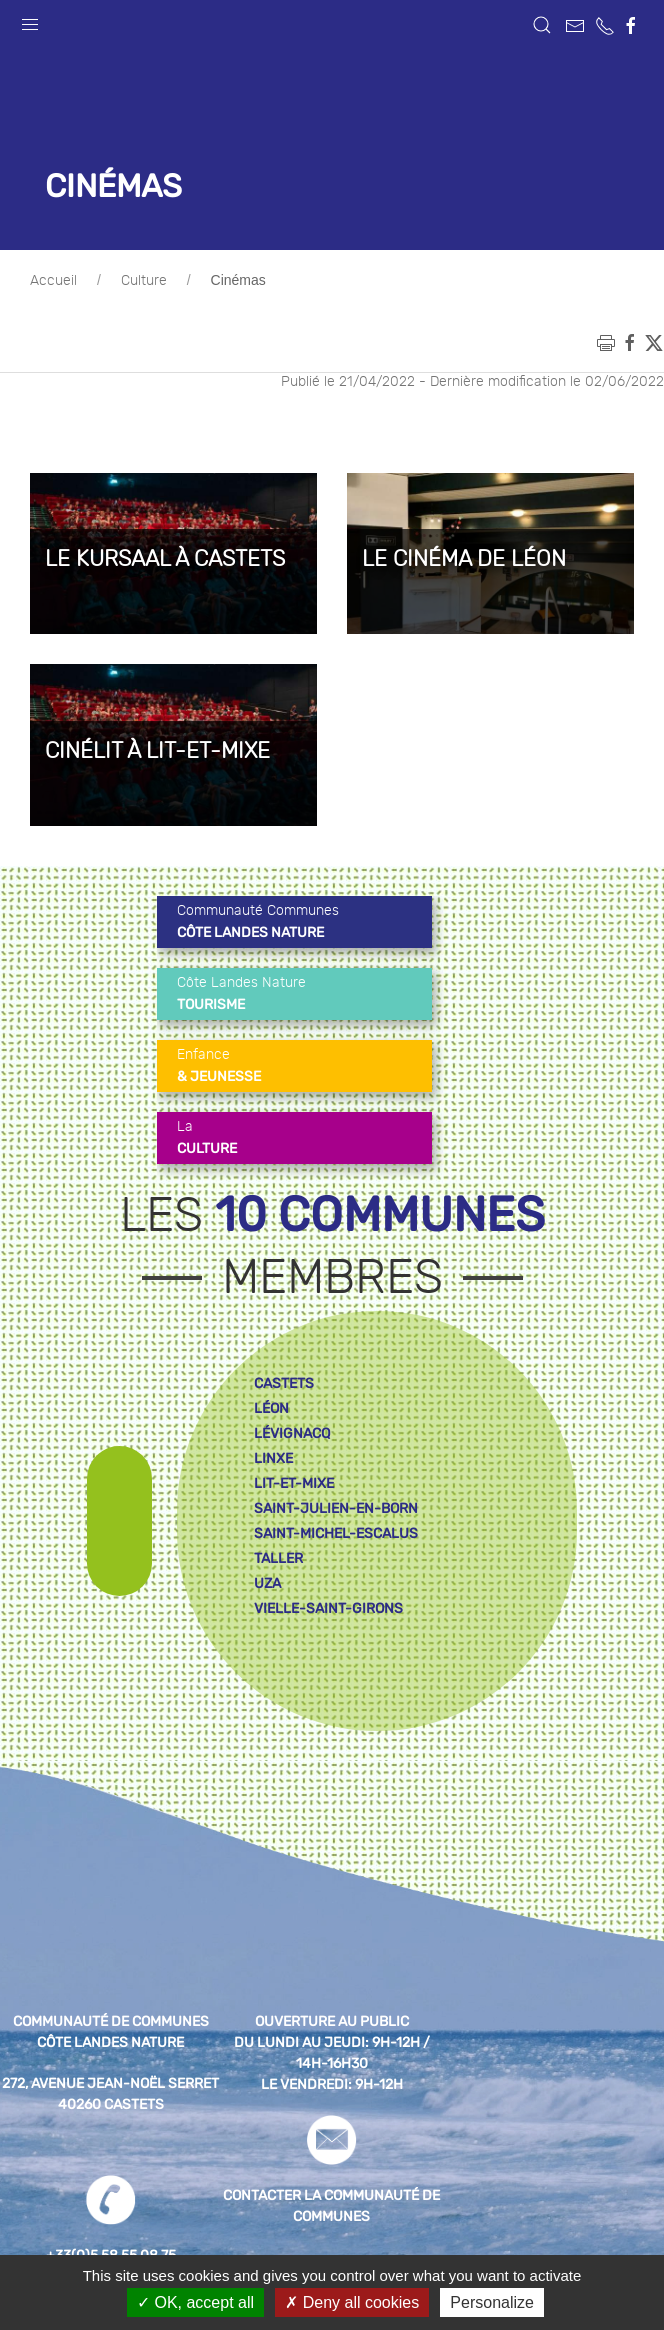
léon (271, 1408)
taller (278, 1558)
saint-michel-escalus (336, 1533)
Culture (144, 281)
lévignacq (292, 1433)
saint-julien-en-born (336, 1508)
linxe (273, 1458)
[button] (30, 20)
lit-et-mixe (294, 1483)
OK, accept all (195, 2302)
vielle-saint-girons (328, 1608)
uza (267, 1583)
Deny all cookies (352, 2302)
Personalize (492, 2302)
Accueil (53, 281)
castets (284, 1383)
